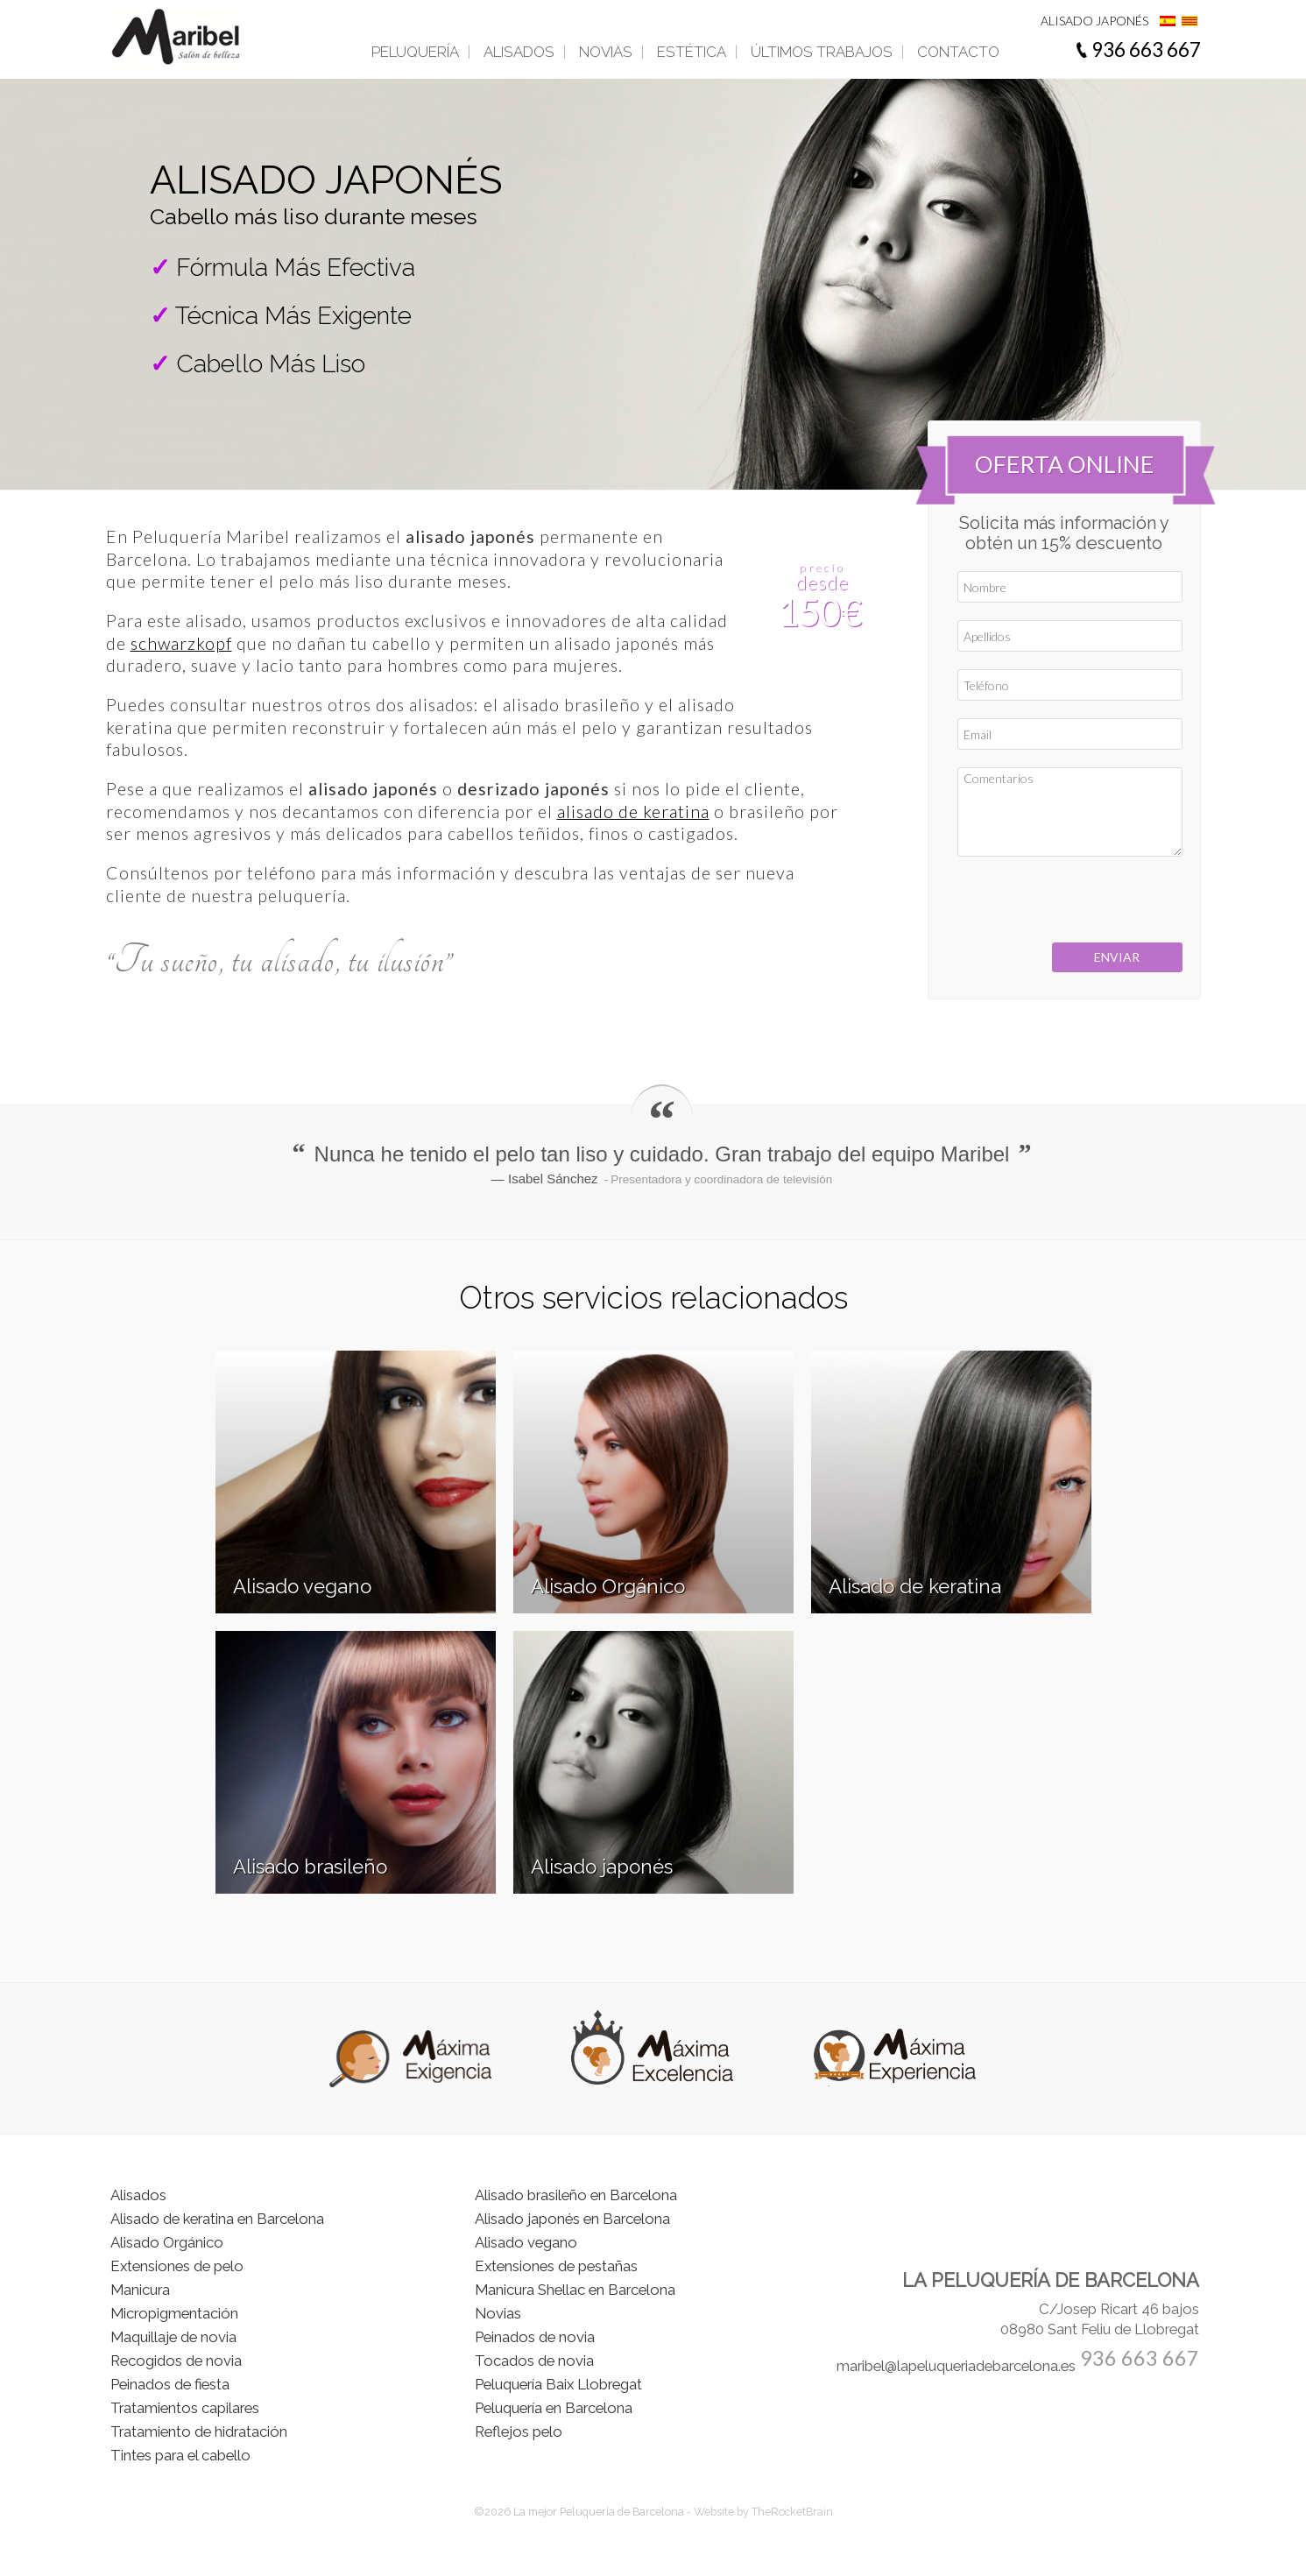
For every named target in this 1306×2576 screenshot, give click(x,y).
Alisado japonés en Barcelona (572, 2218)
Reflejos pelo (518, 2431)
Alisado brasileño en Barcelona (576, 2195)
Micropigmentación (174, 2313)
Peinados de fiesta (169, 2384)
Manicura (140, 2289)
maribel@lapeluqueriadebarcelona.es (956, 2366)
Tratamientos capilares (184, 2408)
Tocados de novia (534, 2360)
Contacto (958, 51)
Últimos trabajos (822, 51)
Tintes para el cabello (180, 2455)
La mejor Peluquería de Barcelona (600, 2511)
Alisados (519, 51)
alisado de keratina (633, 811)
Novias (605, 51)
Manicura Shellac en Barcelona (575, 2289)
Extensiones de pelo (177, 2266)
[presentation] (1066, 899)
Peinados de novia (535, 2337)
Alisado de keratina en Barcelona (217, 2218)
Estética (691, 51)
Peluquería (415, 51)
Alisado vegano (526, 2242)
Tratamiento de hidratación (198, 2431)
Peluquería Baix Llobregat (558, 2384)
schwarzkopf (181, 643)
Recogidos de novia (176, 2360)
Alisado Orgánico (166, 2242)
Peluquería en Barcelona (553, 2408)
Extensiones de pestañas (556, 2266)
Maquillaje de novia (173, 2337)
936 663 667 (1146, 49)
